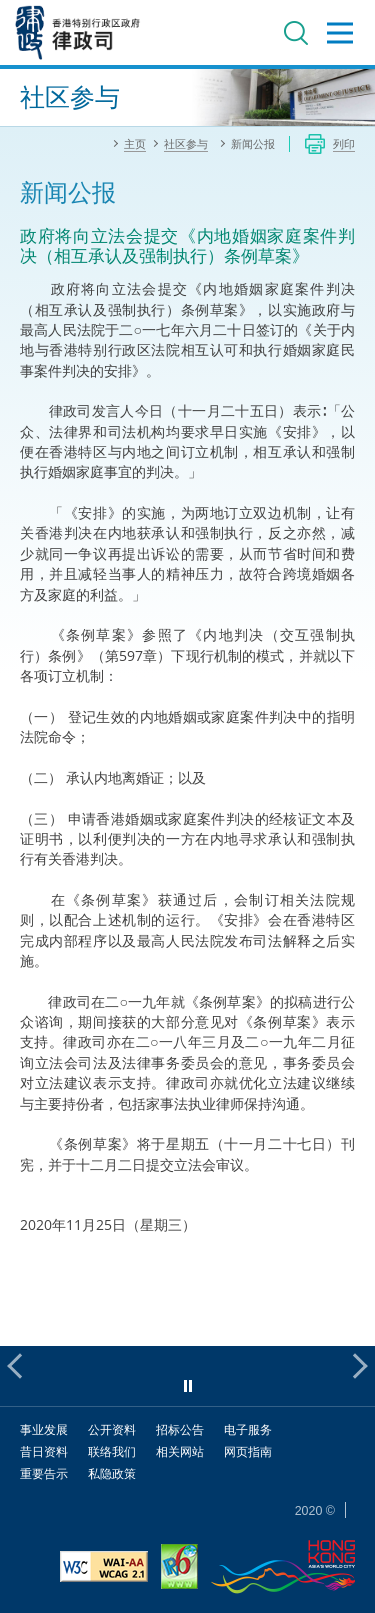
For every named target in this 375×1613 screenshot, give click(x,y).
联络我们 (112, 1451)
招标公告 (180, 1429)
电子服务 (248, 1429)
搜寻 (296, 33)
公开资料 (112, 1429)
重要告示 (44, 1473)
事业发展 (44, 1429)
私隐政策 (112, 1473)
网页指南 (248, 1451)
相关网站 (180, 1451)
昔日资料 (44, 1451)
